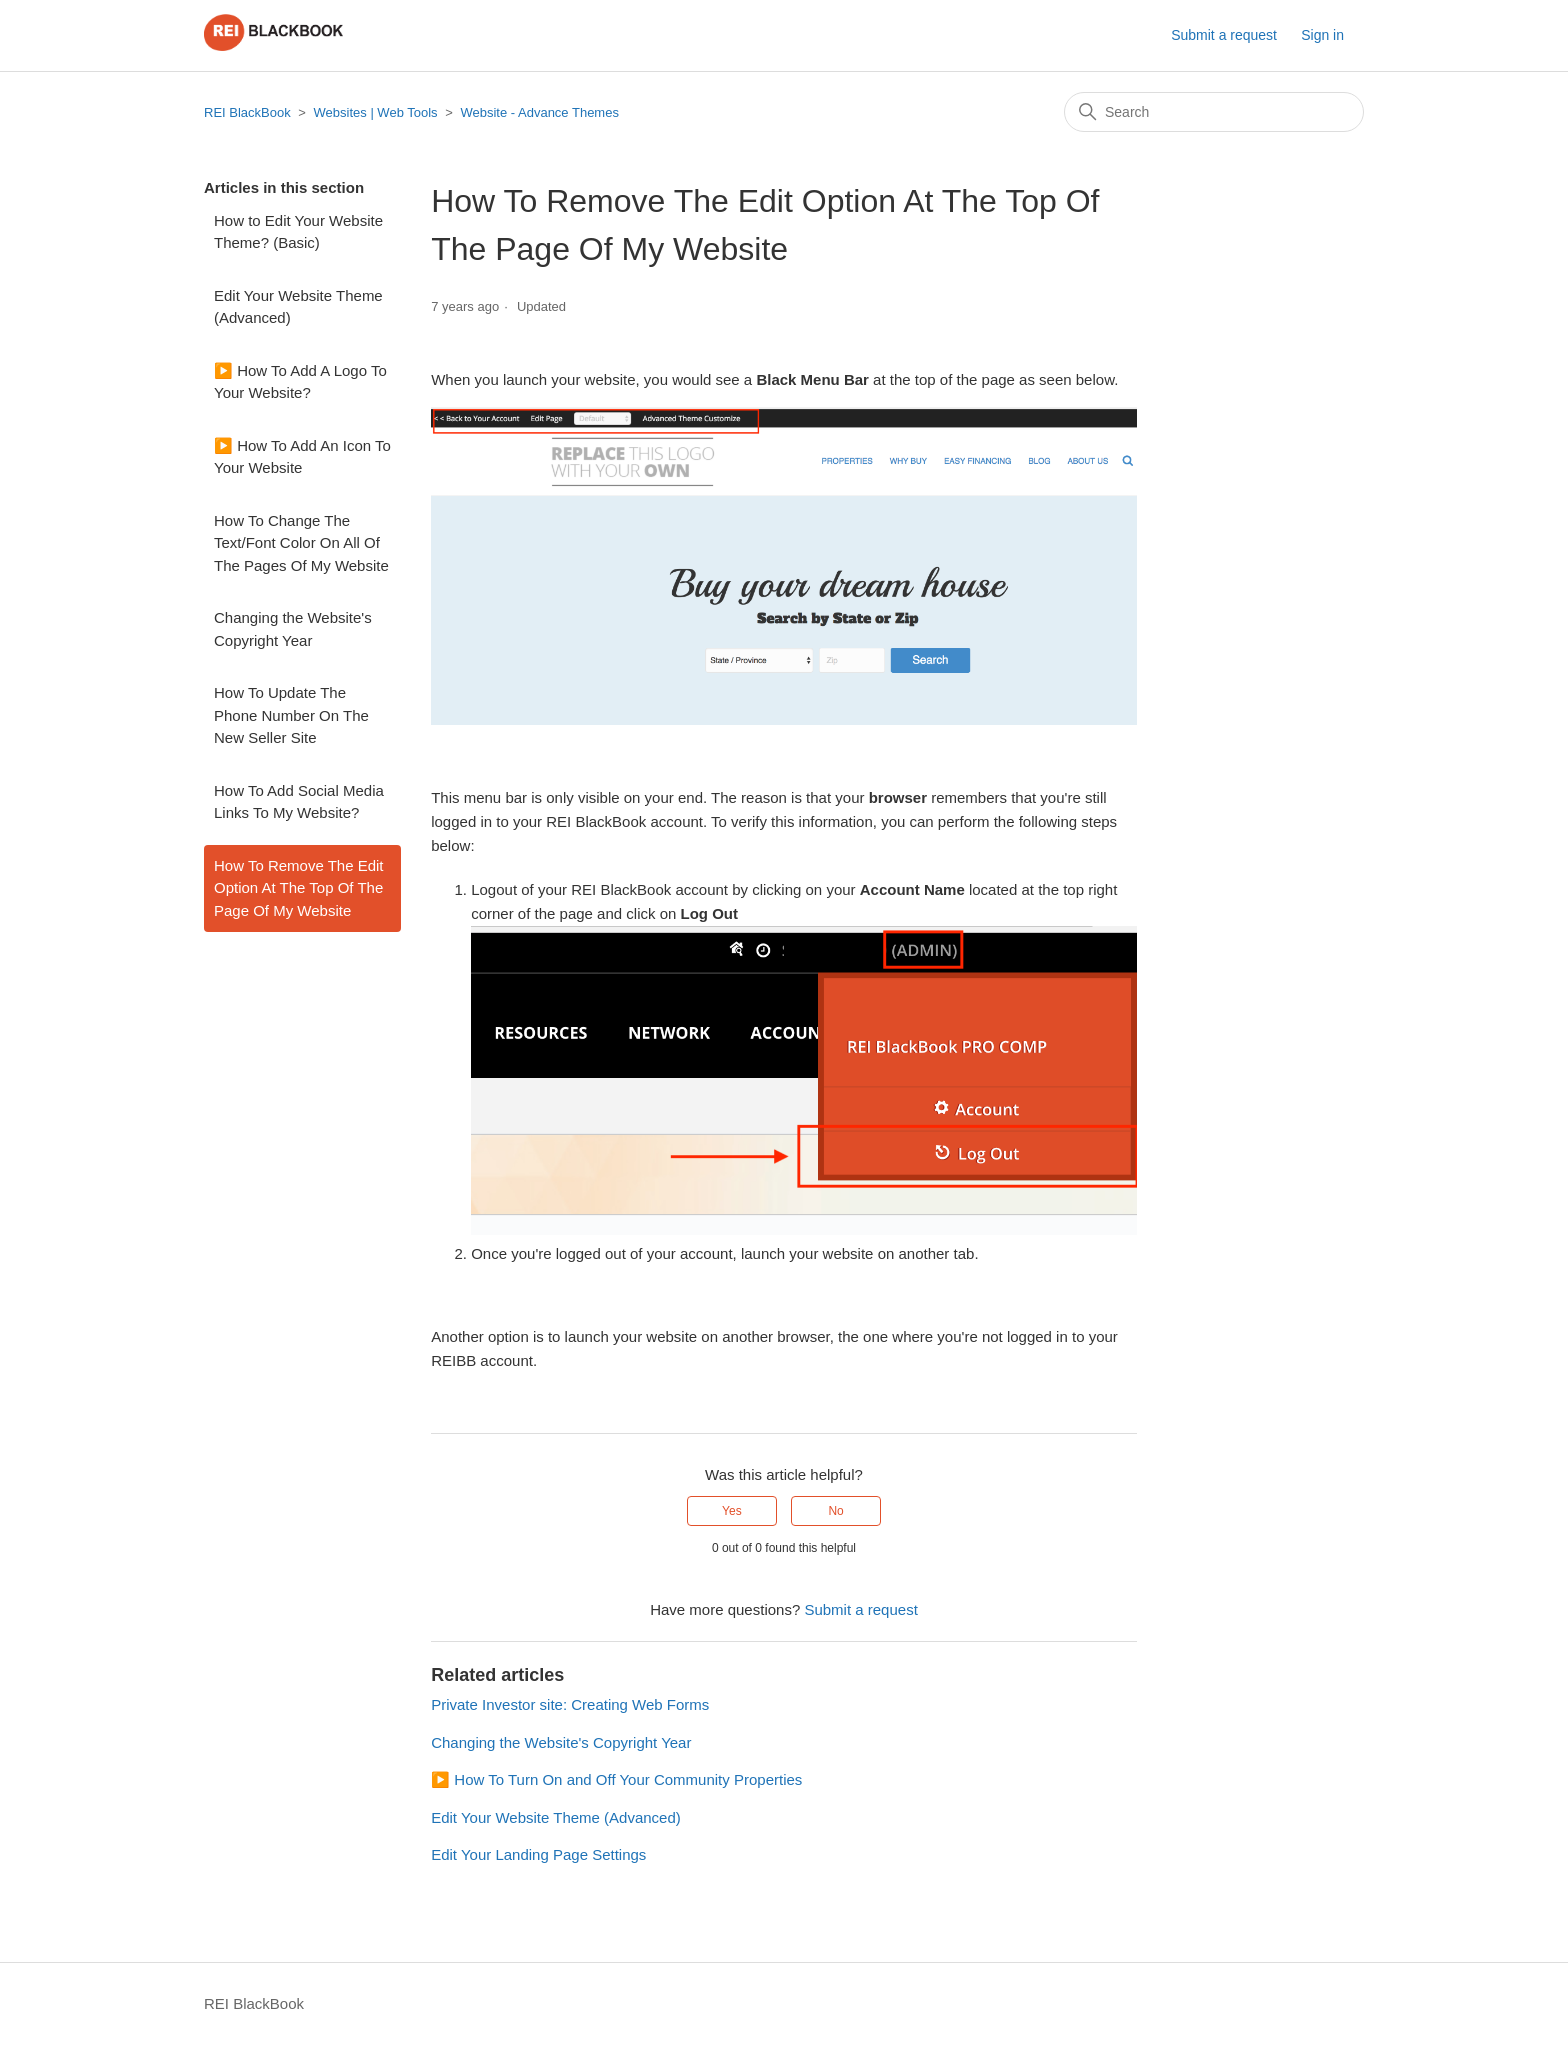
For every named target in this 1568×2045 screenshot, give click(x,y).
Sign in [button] (1322, 35)
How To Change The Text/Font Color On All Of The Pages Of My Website (301, 543)
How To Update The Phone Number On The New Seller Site (291, 715)
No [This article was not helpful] (835, 1511)
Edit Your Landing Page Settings (538, 1854)
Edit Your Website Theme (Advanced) (298, 307)
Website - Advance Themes (539, 112)
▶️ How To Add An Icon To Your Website (302, 457)
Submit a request (1224, 35)
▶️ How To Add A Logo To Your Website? (300, 382)
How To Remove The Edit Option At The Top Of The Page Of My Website (299, 888)
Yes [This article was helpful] (732, 1511)
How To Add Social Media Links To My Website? (299, 802)
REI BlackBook (247, 112)
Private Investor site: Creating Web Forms (570, 1704)
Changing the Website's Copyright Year (293, 629)
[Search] (1214, 112)
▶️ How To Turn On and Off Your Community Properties (616, 1779)
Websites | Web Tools (376, 112)
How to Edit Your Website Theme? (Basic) (298, 232)
